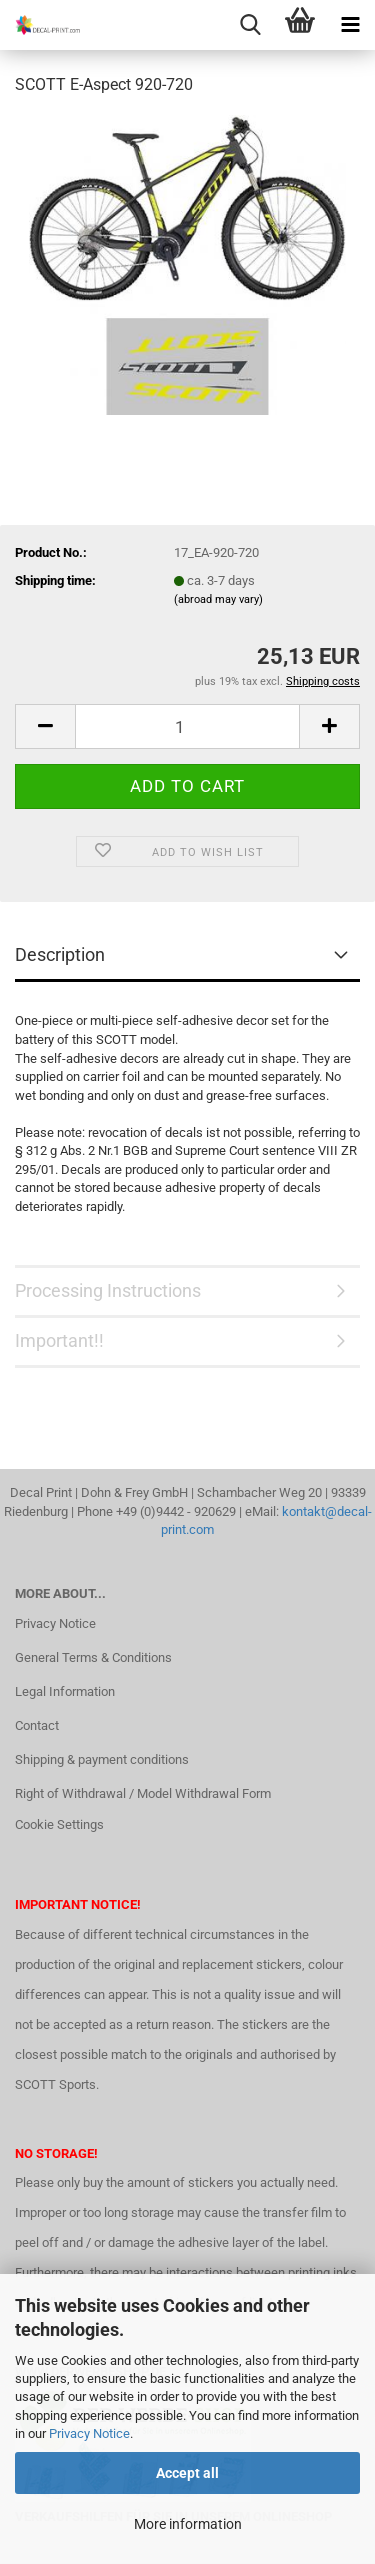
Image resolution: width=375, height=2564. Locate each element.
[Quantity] (187, 726)
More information (188, 2524)
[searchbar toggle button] (250, 25)
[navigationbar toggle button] (350, 25)
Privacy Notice (89, 2433)
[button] (45, 726)
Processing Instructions (108, 1290)
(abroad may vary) (218, 599)
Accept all (187, 2473)
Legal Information (65, 1691)
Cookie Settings (59, 1824)
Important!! (59, 1340)
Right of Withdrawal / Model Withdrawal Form (143, 1793)
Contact (37, 1725)
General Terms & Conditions (93, 1657)
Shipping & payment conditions (102, 1759)
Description (60, 954)
